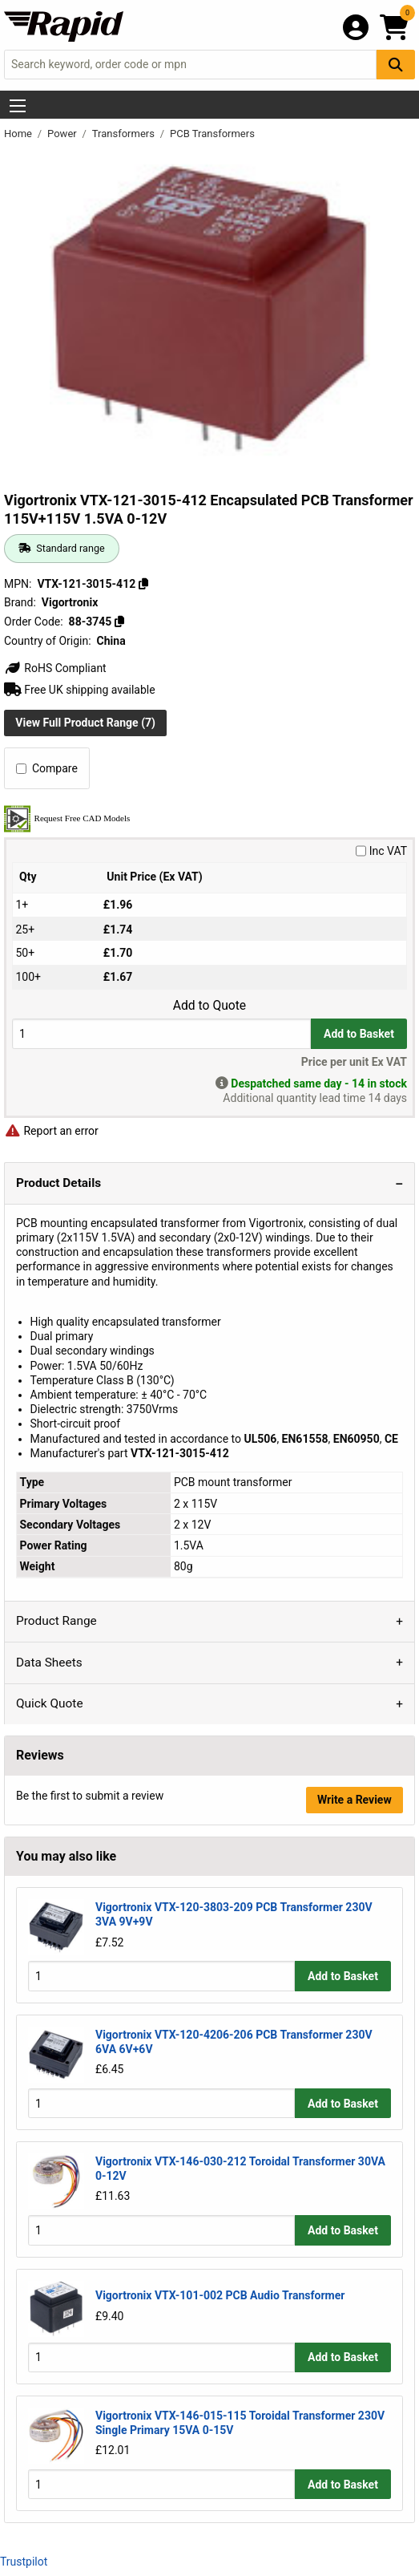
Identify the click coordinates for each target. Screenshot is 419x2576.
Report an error (51, 1130)
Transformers (124, 134)
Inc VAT (381, 851)
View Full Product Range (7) (85, 722)
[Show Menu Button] (18, 105)
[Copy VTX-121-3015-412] (143, 583)
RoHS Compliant (55, 668)
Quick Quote (49, 1703)
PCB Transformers (212, 134)
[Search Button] (396, 64)
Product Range (56, 1621)
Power (63, 134)
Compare (47, 768)
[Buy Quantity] (161, 1033)
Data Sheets (49, 1662)
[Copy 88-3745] (119, 621)
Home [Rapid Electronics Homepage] (19, 134)
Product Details (58, 1183)
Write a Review (354, 1799)
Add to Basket (359, 1033)
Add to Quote (209, 1005)
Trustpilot (23, 2561)
